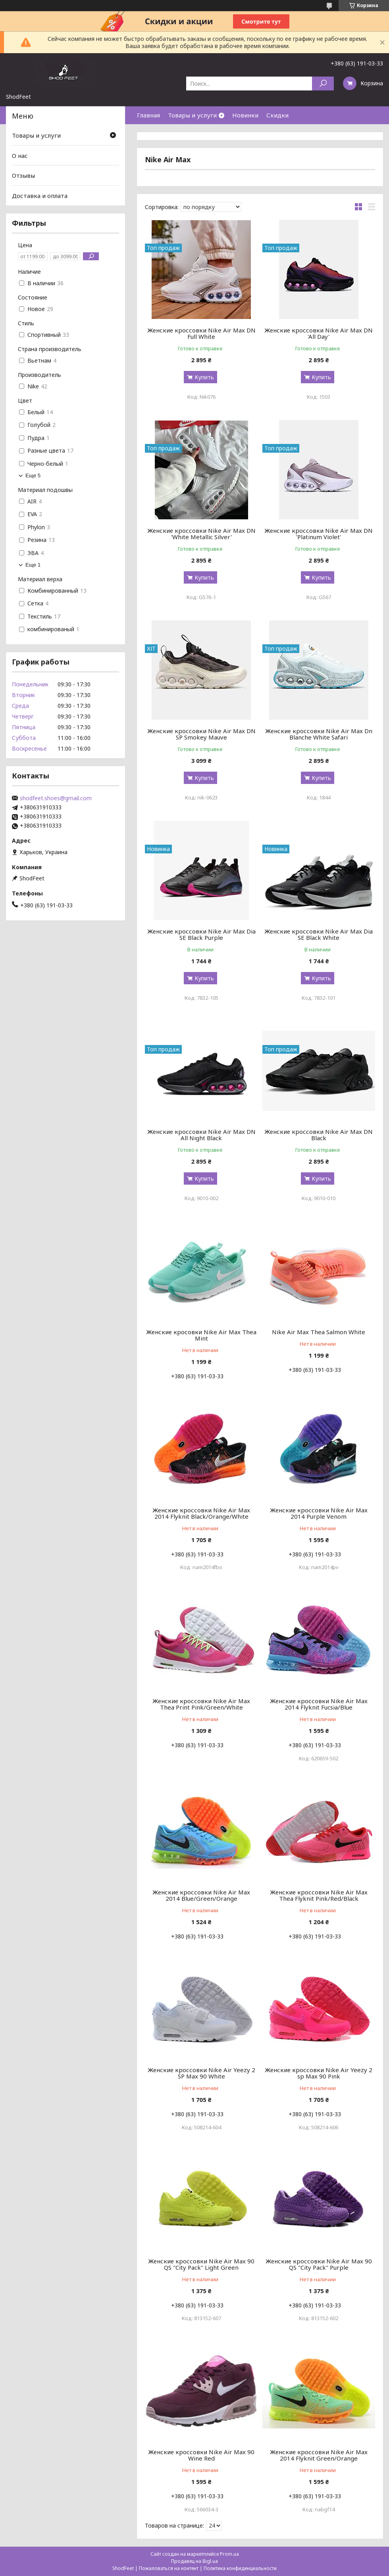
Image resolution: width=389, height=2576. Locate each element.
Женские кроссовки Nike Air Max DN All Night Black (201, 1134)
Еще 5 (32, 475)
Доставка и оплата (39, 196)
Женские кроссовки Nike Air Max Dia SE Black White (318, 934)
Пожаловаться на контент (168, 2568)
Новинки (245, 115)
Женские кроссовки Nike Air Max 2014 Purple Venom (319, 1513)
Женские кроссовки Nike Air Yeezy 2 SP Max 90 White (201, 2073)
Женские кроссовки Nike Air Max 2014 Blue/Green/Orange (201, 1895)
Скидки (277, 115)
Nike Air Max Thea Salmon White (318, 1332)
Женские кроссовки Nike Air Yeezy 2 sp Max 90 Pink (318, 2073)
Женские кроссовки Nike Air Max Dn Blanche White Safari (318, 734)
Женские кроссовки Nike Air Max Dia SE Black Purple (201, 934)
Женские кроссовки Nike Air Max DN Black (318, 1134)
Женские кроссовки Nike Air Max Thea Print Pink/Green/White (201, 1704)
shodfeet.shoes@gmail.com (56, 798)
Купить (204, 377)
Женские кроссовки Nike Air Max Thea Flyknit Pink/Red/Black (319, 1895)
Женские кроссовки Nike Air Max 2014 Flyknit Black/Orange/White (201, 1513)
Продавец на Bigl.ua (194, 2561)
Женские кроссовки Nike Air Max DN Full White (201, 333)
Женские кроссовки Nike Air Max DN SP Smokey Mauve (201, 734)
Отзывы (23, 175)
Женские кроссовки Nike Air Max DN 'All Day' (318, 333)
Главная (148, 115)
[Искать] (323, 83)
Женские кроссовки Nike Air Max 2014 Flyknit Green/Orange (319, 2455)
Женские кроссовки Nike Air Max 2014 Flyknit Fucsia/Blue (319, 1704)
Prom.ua (229, 2554)
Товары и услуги (192, 115)
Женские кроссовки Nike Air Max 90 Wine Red (201, 2455)
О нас (20, 155)
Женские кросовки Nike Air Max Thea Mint (201, 1335)
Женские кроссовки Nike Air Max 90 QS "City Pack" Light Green (201, 2264)
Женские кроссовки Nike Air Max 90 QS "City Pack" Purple (319, 2264)
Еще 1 (32, 565)
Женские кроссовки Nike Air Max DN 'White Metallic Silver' (201, 533)
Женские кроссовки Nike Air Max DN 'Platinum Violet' (318, 533)
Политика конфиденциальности (240, 2568)
